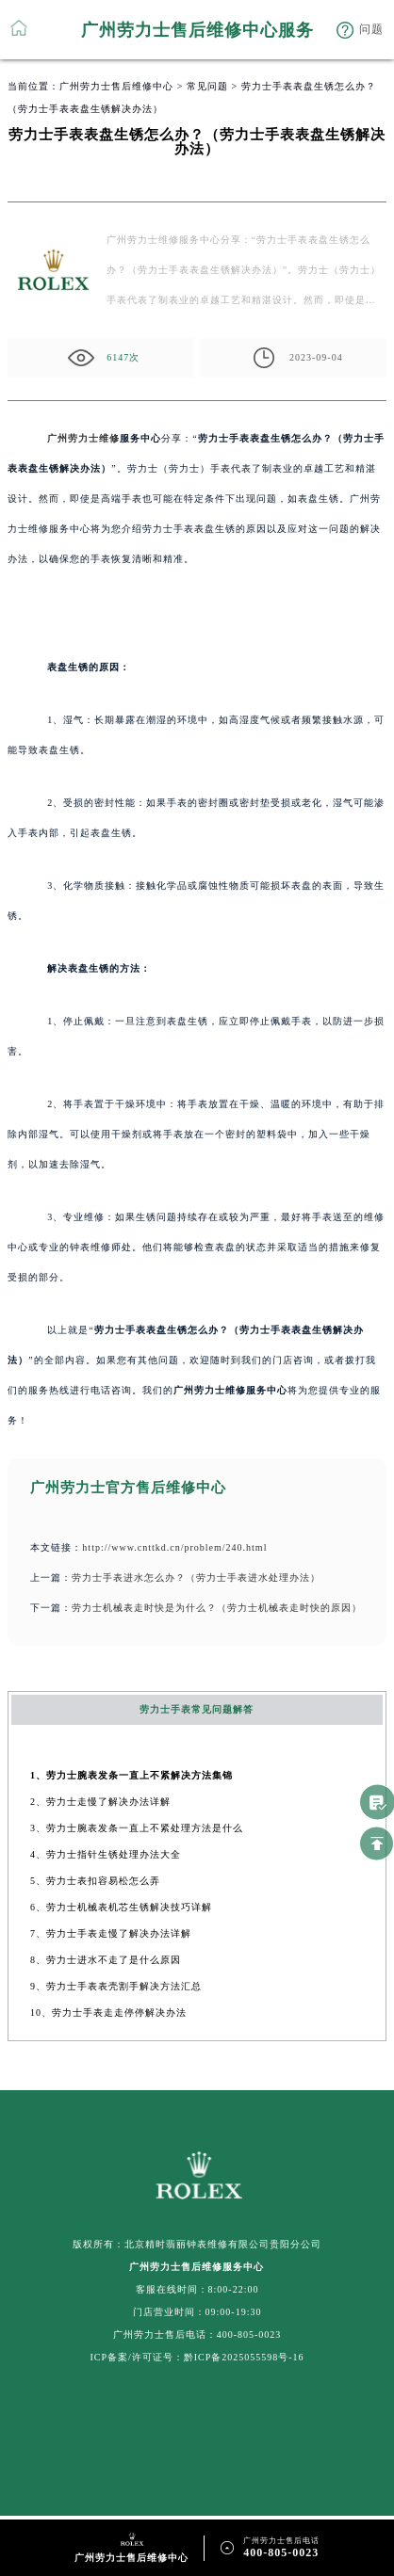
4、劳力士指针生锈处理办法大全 (105, 1854)
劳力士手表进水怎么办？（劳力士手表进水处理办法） (196, 1577)
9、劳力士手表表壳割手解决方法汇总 (116, 1986)
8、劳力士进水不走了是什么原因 (105, 1960)
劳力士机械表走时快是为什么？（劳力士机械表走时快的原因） (217, 1607)
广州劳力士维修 (83, 438)
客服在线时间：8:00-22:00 (197, 2289)
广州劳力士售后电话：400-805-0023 (197, 2334)
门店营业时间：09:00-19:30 (197, 2312)
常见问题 (207, 86)
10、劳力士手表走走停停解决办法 (108, 2012)
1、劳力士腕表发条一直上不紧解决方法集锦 (131, 1775)
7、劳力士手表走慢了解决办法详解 (110, 1933)
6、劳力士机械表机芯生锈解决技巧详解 (121, 1907)
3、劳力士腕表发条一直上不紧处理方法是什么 (136, 1828)
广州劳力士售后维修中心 (116, 86)
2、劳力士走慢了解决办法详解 (100, 1801)
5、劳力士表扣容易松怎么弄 (95, 1881)
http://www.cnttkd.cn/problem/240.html (174, 1547)
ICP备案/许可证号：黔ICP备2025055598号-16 (197, 2357)
